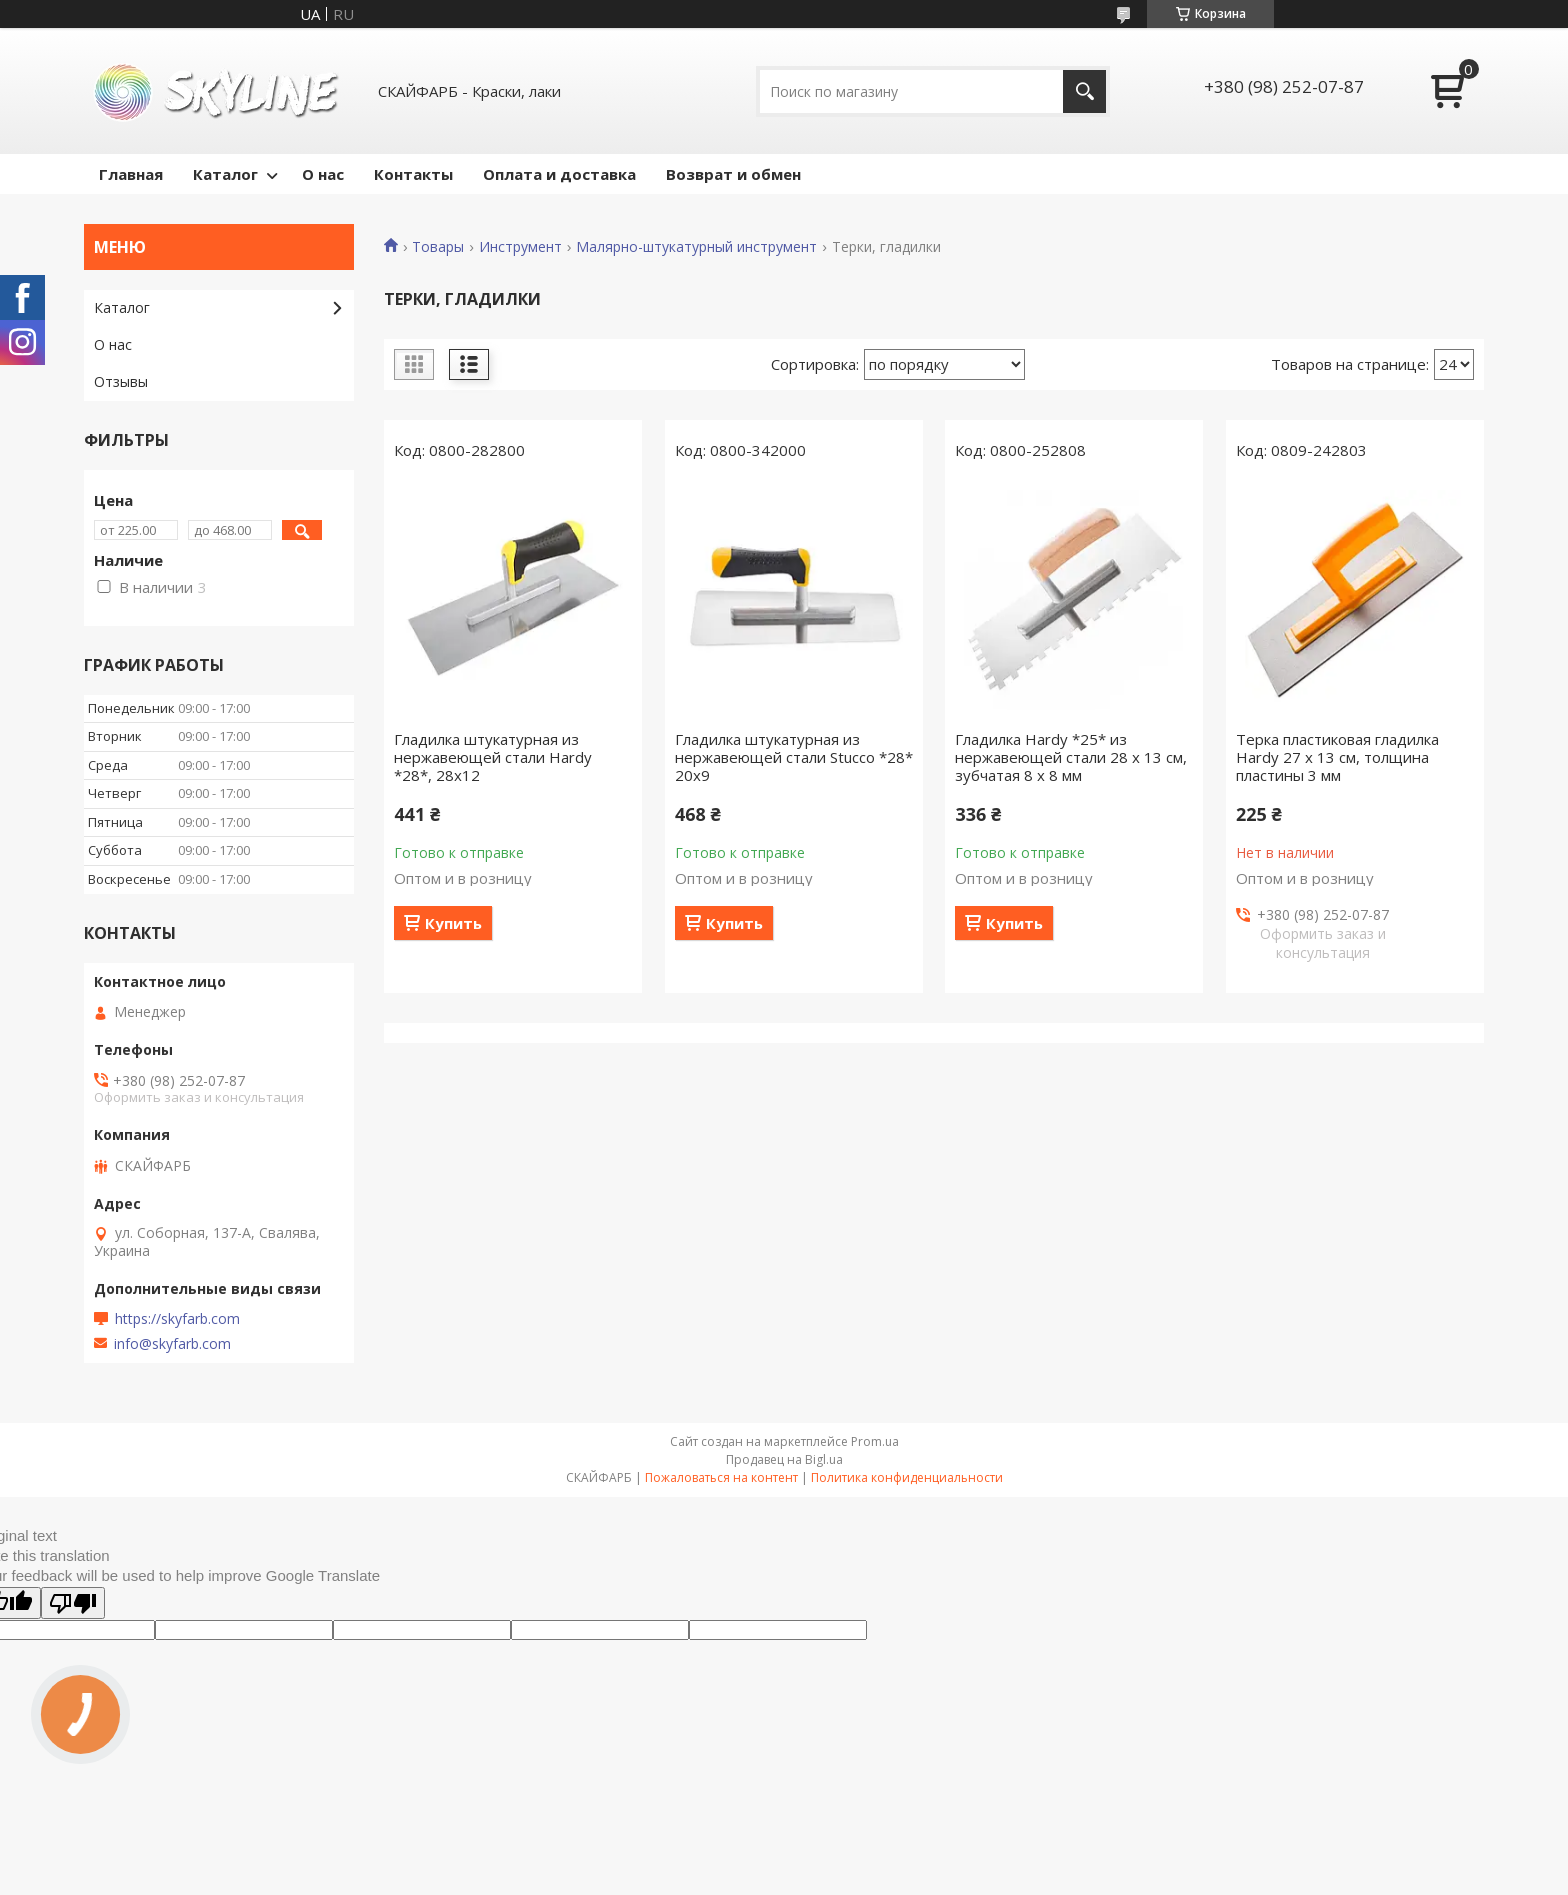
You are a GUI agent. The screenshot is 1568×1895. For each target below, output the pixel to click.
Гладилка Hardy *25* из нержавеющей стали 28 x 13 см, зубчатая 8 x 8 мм (1071, 757)
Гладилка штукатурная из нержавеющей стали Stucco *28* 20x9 (794, 757)
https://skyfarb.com (177, 1319)
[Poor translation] (73, 1603)
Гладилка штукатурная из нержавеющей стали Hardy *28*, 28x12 (493, 757)
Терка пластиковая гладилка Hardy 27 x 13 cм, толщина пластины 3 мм (1337, 757)
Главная (131, 174)
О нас (323, 174)
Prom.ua (875, 1441)
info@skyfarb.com (172, 1344)
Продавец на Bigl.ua (784, 1459)
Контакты (413, 174)
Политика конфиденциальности (907, 1477)
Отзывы (121, 381)
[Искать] (1084, 91)
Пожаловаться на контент (721, 1477)
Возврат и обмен (733, 174)
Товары (438, 247)
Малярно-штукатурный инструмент (696, 247)
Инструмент (520, 247)
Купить (453, 923)
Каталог (225, 174)
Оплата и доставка (559, 174)
